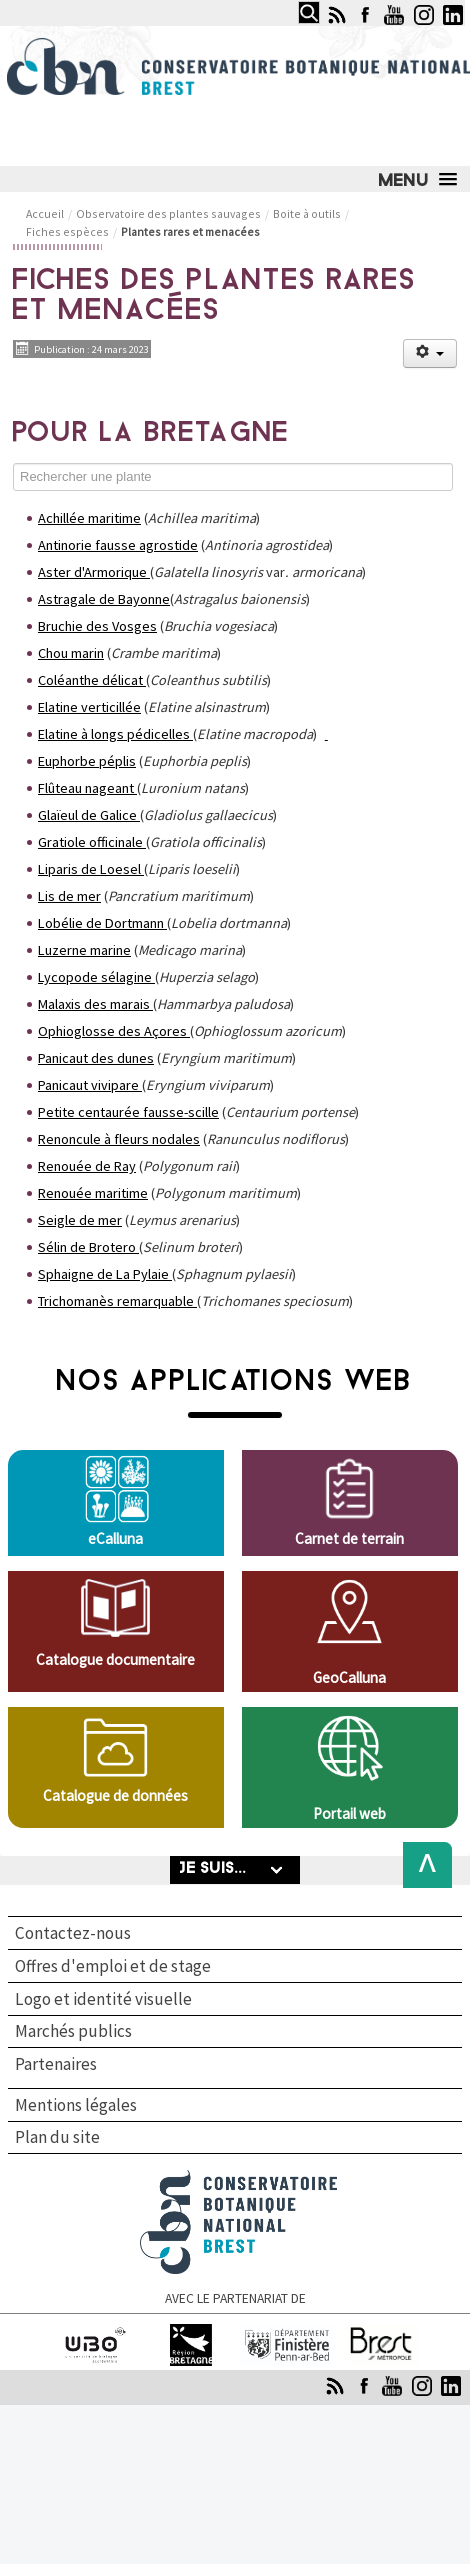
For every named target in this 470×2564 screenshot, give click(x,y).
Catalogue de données (115, 1795)
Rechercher (292, 1)
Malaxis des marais (94, 1004)
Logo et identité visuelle (103, 1999)
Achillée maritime (89, 518)
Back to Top (421, 1865)
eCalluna (115, 1538)
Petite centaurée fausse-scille (128, 1112)
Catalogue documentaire (115, 1659)
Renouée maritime (93, 1193)
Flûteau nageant (86, 788)
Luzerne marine (84, 950)
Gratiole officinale (90, 842)
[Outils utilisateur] (430, 353)
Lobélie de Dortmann (101, 923)
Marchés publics (73, 2031)
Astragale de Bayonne (104, 599)
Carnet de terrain (349, 1538)
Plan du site (57, 2137)
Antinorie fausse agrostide (118, 545)
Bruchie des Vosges (97, 626)
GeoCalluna (349, 1677)
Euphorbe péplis (87, 761)
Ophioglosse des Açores (112, 1031)
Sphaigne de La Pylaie (103, 1274)
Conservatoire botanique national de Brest (239, 2178)
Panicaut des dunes (96, 1058)
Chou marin (71, 653)
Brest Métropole (383, 2332)
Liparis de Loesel (89, 869)
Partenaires (56, 2065)
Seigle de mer (80, 1220)
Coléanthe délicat (90, 680)
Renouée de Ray (87, 1166)
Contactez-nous (73, 1933)
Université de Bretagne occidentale (96, 2341)
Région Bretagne (191, 2332)
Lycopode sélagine (95, 977)
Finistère (287, 2332)
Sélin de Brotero (87, 1247)
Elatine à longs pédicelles (114, 734)
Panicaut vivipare (88, 1085)
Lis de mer (69, 896)
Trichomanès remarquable (116, 1301)
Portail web (349, 1813)
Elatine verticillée (89, 707)
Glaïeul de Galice (87, 815)
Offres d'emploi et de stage (113, 1966)
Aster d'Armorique (92, 572)
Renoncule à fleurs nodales (119, 1139)
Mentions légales (76, 2105)
